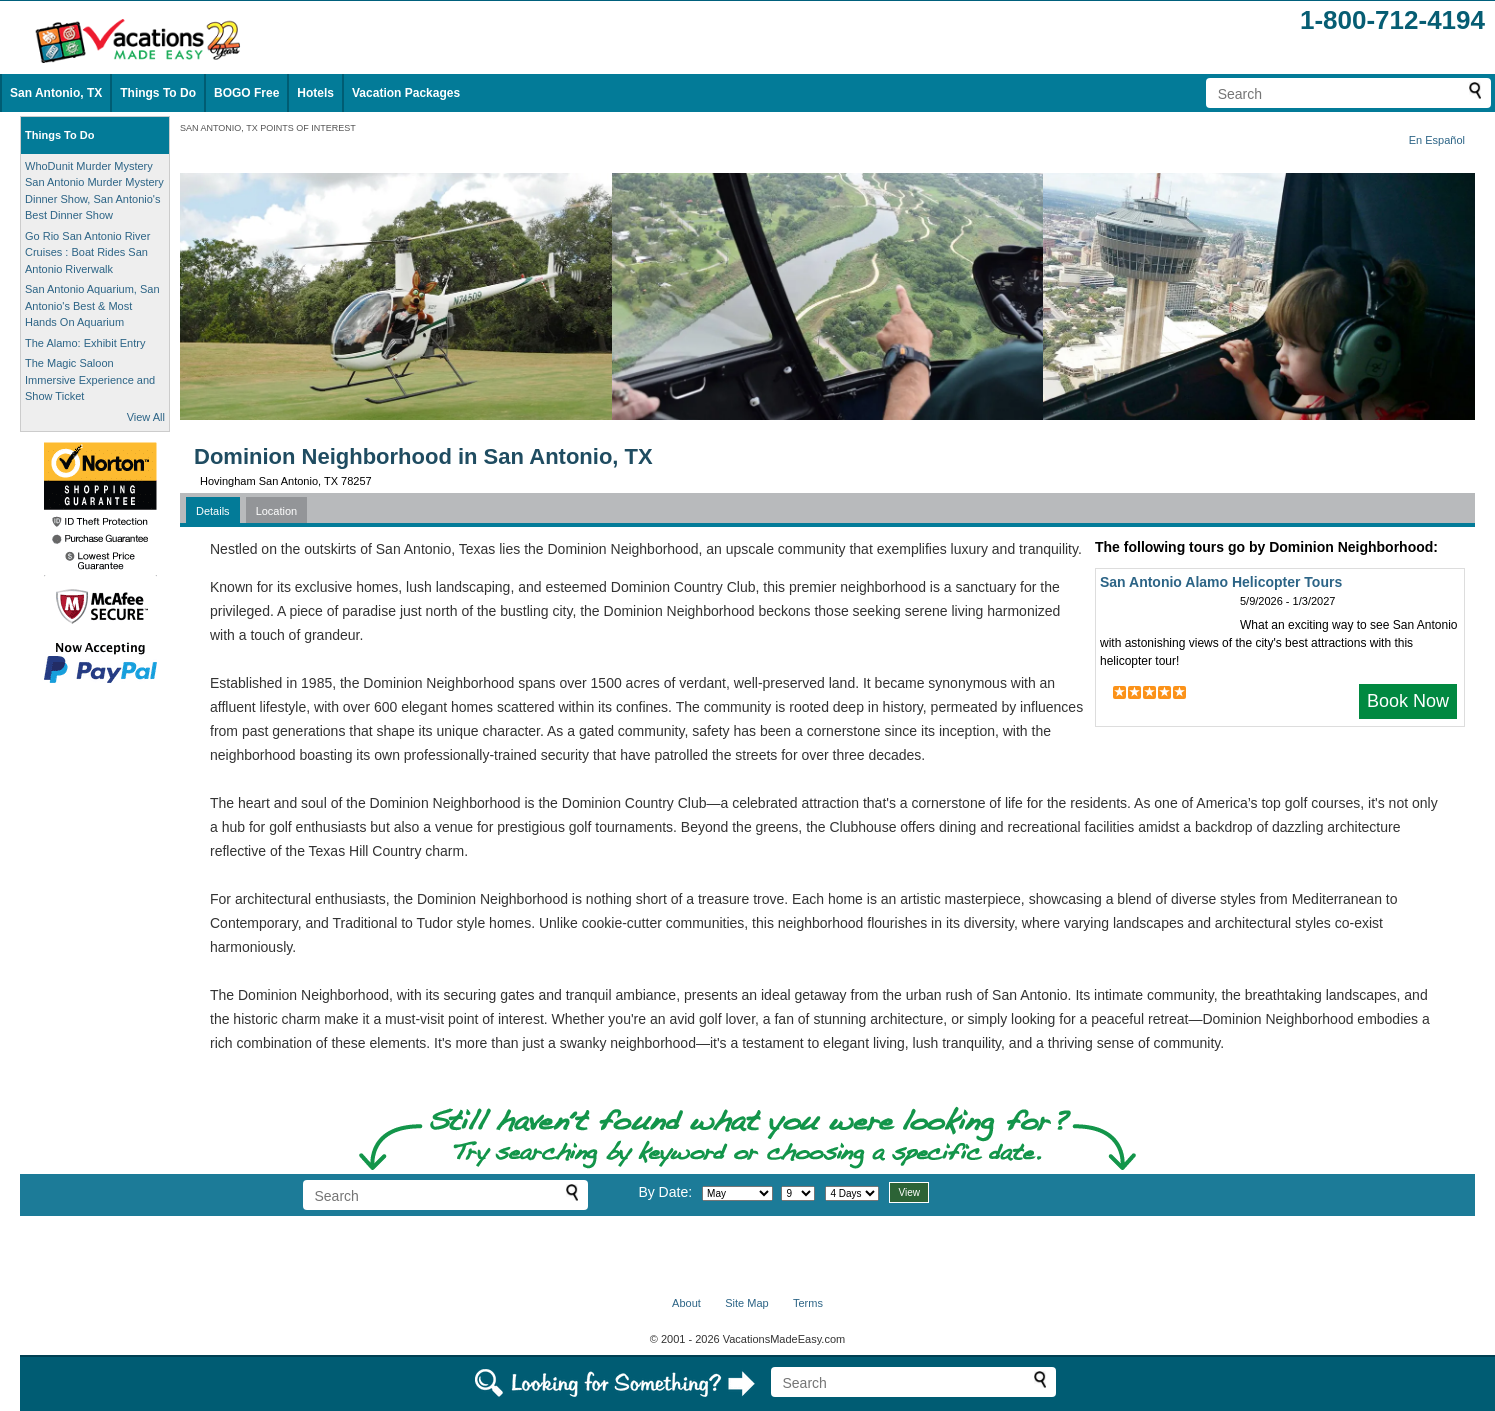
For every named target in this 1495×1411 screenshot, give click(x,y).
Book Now (1408, 701)
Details (213, 511)
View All (146, 417)
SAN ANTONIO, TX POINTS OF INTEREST (268, 128)
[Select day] (798, 1193)
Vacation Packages (406, 93)
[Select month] (737, 1193)
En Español (1437, 140)
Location (277, 511)
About (686, 1303)
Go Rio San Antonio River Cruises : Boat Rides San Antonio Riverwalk (87, 252)
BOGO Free (246, 93)
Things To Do (158, 93)
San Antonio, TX (56, 93)
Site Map (746, 1303)
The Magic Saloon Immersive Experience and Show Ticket (90, 379)
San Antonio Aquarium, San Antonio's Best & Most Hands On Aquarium (92, 305)
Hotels (315, 93)
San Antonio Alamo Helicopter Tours (1221, 582)
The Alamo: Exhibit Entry (85, 343)
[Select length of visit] (852, 1193)
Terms (808, 1303)
